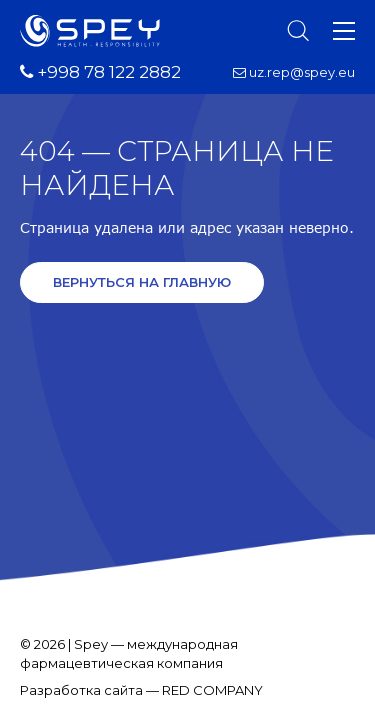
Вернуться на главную (142, 282)
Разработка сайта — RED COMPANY (141, 690)
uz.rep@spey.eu (294, 72)
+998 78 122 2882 (100, 72)
